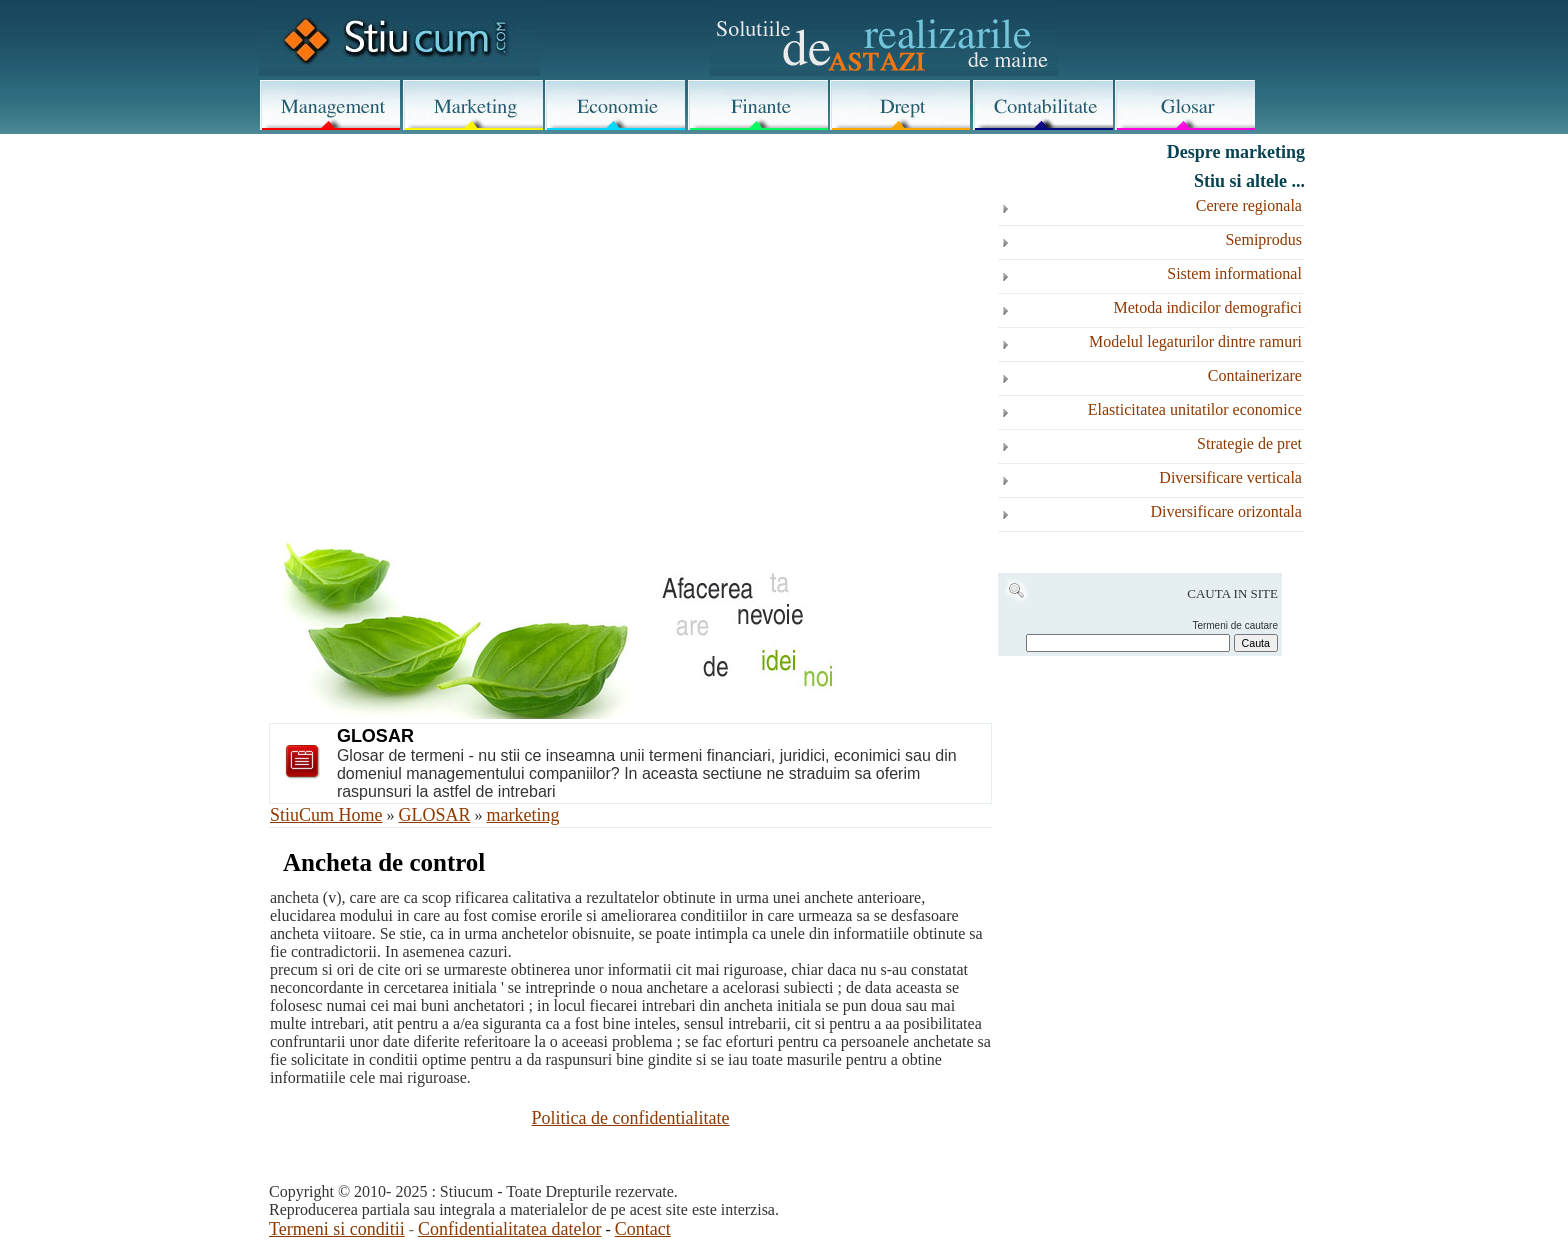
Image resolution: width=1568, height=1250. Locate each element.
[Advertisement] (630, 302)
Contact (643, 1229)
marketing (523, 815)
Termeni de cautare (1235, 625)
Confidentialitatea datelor (509, 1229)
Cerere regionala (1249, 205)
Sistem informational (1234, 273)
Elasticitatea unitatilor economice (1195, 409)
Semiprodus (1263, 239)
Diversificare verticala (1230, 477)
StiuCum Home (326, 815)
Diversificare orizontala (1225, 511)
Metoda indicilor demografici (1208, 307)
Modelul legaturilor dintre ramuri (1195, 341)
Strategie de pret (1249, 443)
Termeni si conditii (337, 1229)
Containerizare (1255, 375)
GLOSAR (435, 815)
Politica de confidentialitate (631, 1118)
